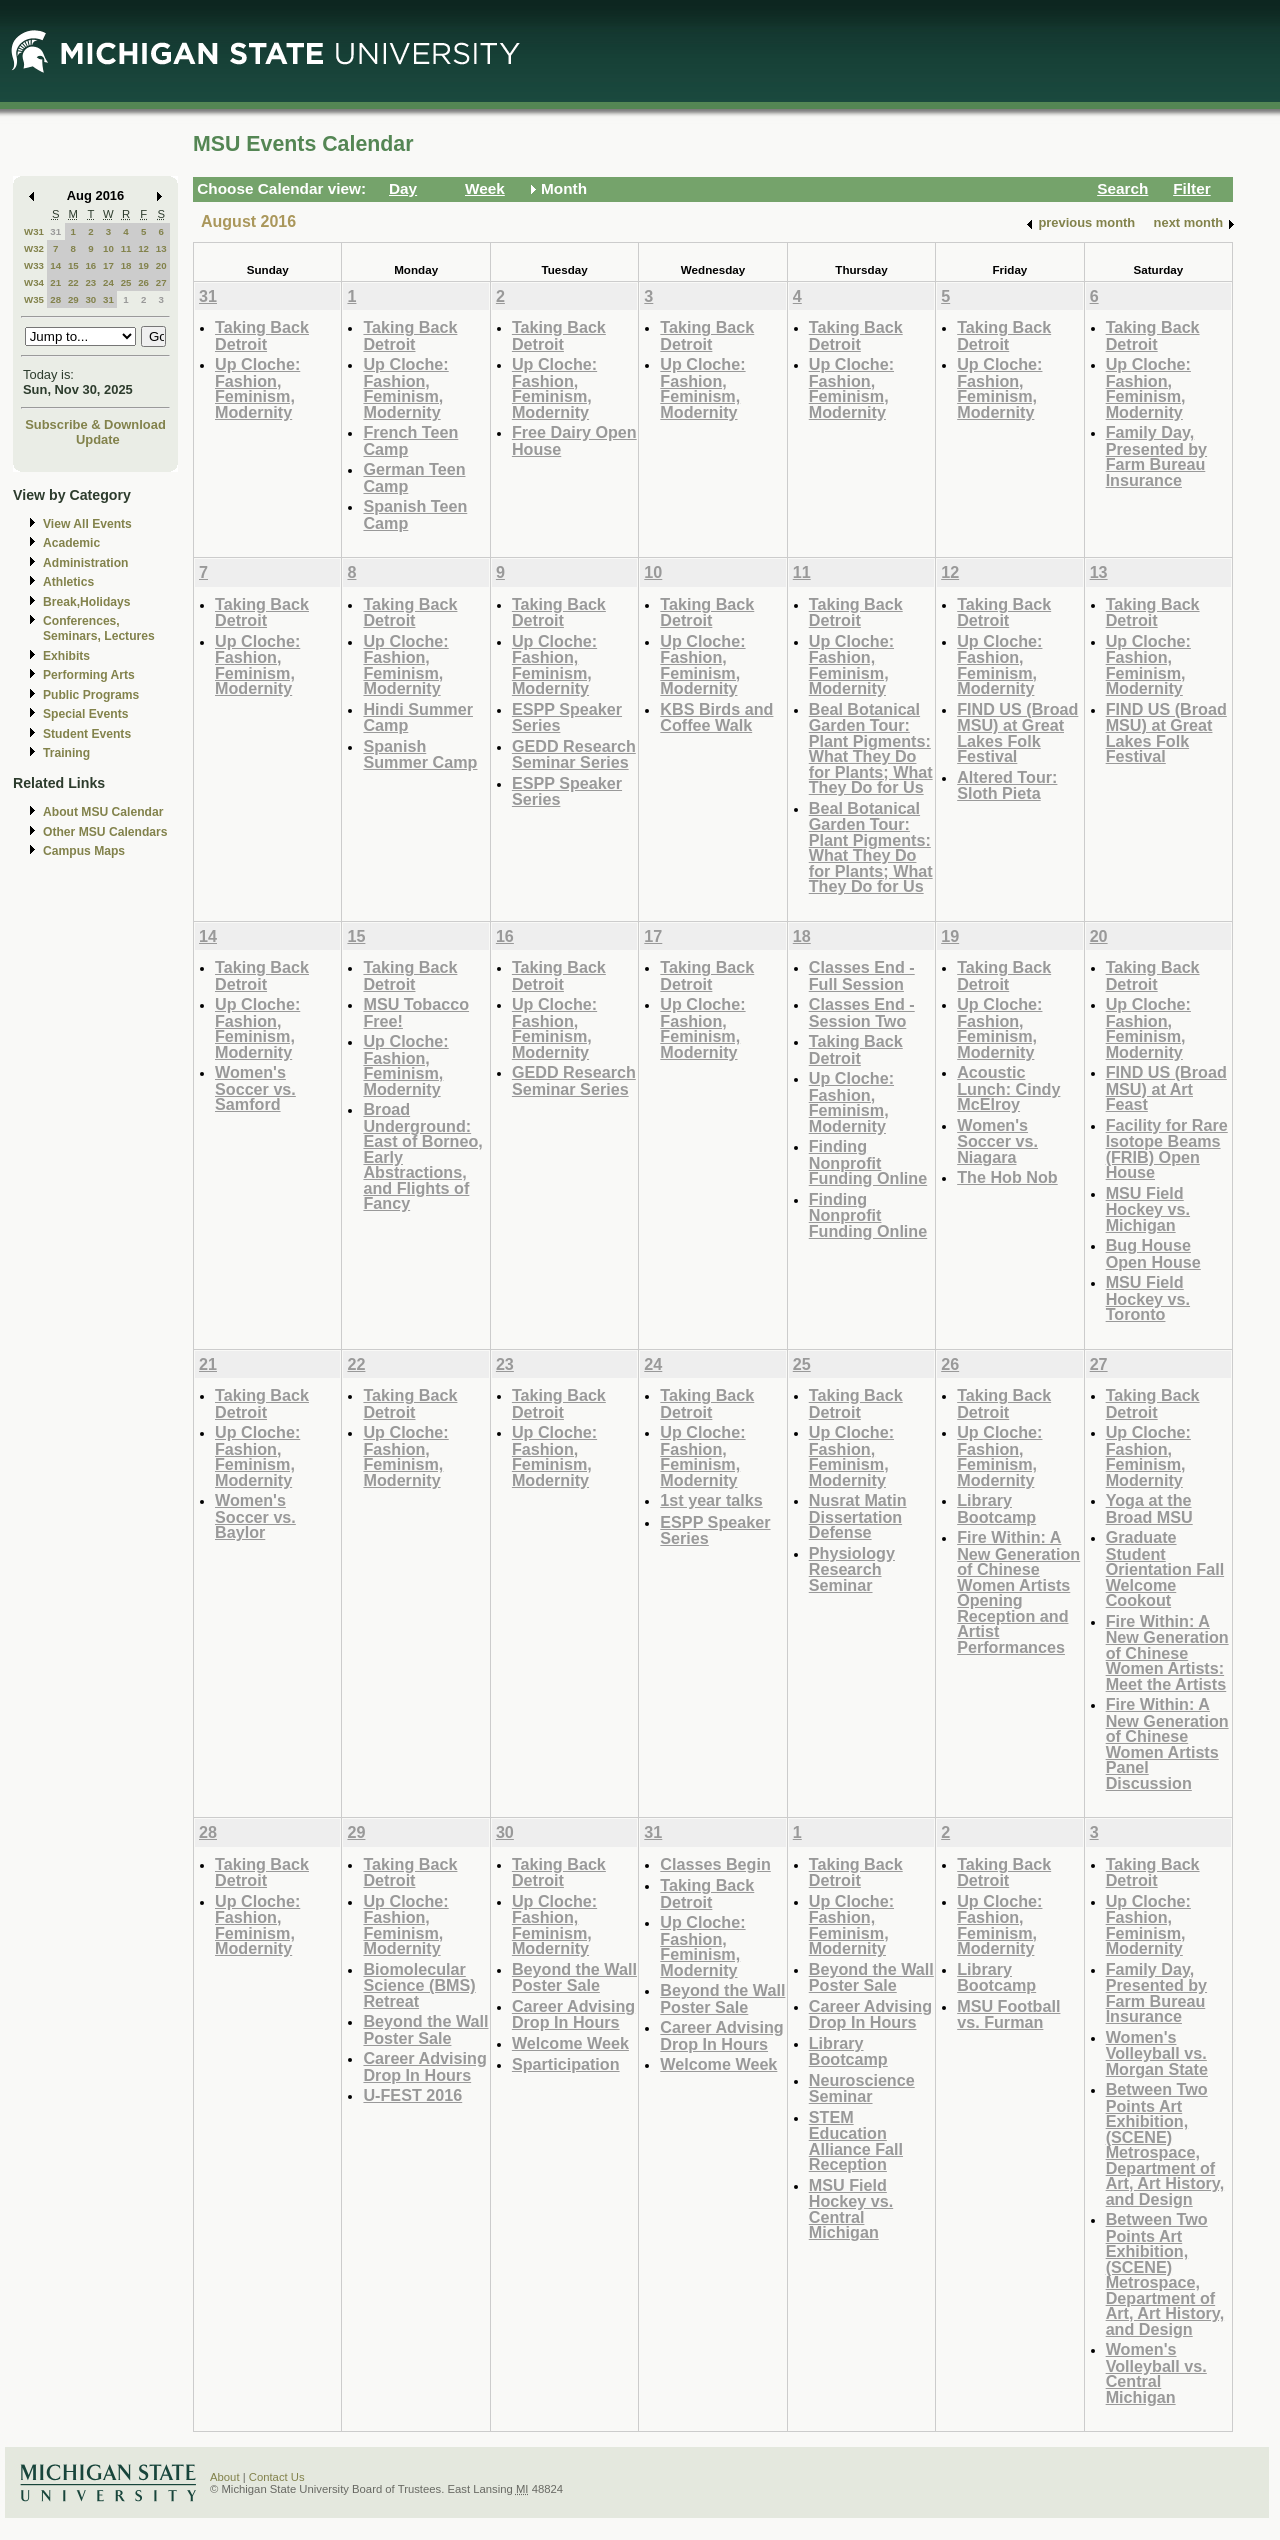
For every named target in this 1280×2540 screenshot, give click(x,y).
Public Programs (91, 695)
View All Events (87, 524)
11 (126, 248)
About (225, 2477)
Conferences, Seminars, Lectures (99, 628)
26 (143, 282)
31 (55, 231)
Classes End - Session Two (862, 1012)
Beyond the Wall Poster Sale (425, 2029)
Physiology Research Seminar (852, 1569)
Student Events (87, 734)
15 (73, 265)
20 (161, 265)
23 (90, 282)
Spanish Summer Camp (420, 754)
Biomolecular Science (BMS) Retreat (419, 1985)
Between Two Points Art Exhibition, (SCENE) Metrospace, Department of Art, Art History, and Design (1165, 2144)
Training (66, 753)
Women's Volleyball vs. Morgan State (1157, 2053)
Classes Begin (715, 1864)
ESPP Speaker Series (567, 717)
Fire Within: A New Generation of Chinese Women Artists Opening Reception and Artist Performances (1018, 1592)
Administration (85, 563)
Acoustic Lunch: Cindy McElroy (1008, 1088)
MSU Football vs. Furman (1008, 2014)
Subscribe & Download (95, 424)
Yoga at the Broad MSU (1149, 1508)
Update (98, 439)
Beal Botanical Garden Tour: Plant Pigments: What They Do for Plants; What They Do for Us (871, 748)
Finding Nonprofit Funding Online (868, 1162)
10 (108, 248)
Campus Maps (84, 851)
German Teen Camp (414, 477)
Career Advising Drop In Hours (424, 2066)
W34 (34, 282)
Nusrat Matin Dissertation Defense (858, 1516)
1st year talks (711, 1500)
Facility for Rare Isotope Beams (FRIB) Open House (1167, 1149)
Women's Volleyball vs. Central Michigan (1156, 2373)
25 (126, 282)
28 (55, 299)
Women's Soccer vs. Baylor (255, 1516)
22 (73, 282)
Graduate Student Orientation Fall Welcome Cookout (1165, 1568)
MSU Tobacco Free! (416, 1012)
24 (108, 282)
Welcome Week (570, 2043)
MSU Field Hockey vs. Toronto (1148, 1298)
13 (161, 248)
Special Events (85, 714)
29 (73, 299)
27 (161, 282)
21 (55, 282)
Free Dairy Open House (574, 440)
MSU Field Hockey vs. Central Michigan (851, 2209)
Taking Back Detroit (262, 335)
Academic (71, 543)
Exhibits (66, 656)
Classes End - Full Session (862, 975)
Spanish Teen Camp (415, 514)
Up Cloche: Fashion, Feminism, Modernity (257, 388)
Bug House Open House (1153, 1253)
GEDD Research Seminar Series (574, 754)
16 (90, 265)
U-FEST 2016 (412, 2095)
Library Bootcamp (996, 1508)
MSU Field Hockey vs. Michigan (1148, 1209)
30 (90, 299)
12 (143, 248)
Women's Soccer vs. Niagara (997, 1141)
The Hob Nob (1007, 1177)
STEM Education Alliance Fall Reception (856, 2141)
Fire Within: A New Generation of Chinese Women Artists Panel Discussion (1167, 1743)
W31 (34, 231)
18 (126, 265)
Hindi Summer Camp (418, 717)
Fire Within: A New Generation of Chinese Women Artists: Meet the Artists (1167, 1652)
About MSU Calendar (103, 812)
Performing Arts (89, 675)
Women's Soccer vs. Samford (255, 1088)
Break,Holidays (87, 602)
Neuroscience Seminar (862, 2088)
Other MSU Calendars (105, 832)
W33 (34, 265)
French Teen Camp (410, 440)
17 (108, 265)
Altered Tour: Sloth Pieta (1007, 785)
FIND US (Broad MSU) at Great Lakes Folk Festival (1017, 733)
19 (143, 265)
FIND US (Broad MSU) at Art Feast (1166, 1088)
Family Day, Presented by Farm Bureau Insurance (1156, 456)
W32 (34, 248)
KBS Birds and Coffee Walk (716, 717)
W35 (34, 299)
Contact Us (277, 2477)
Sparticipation (566, 2064)
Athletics (68, 582)
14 (55, 265)
